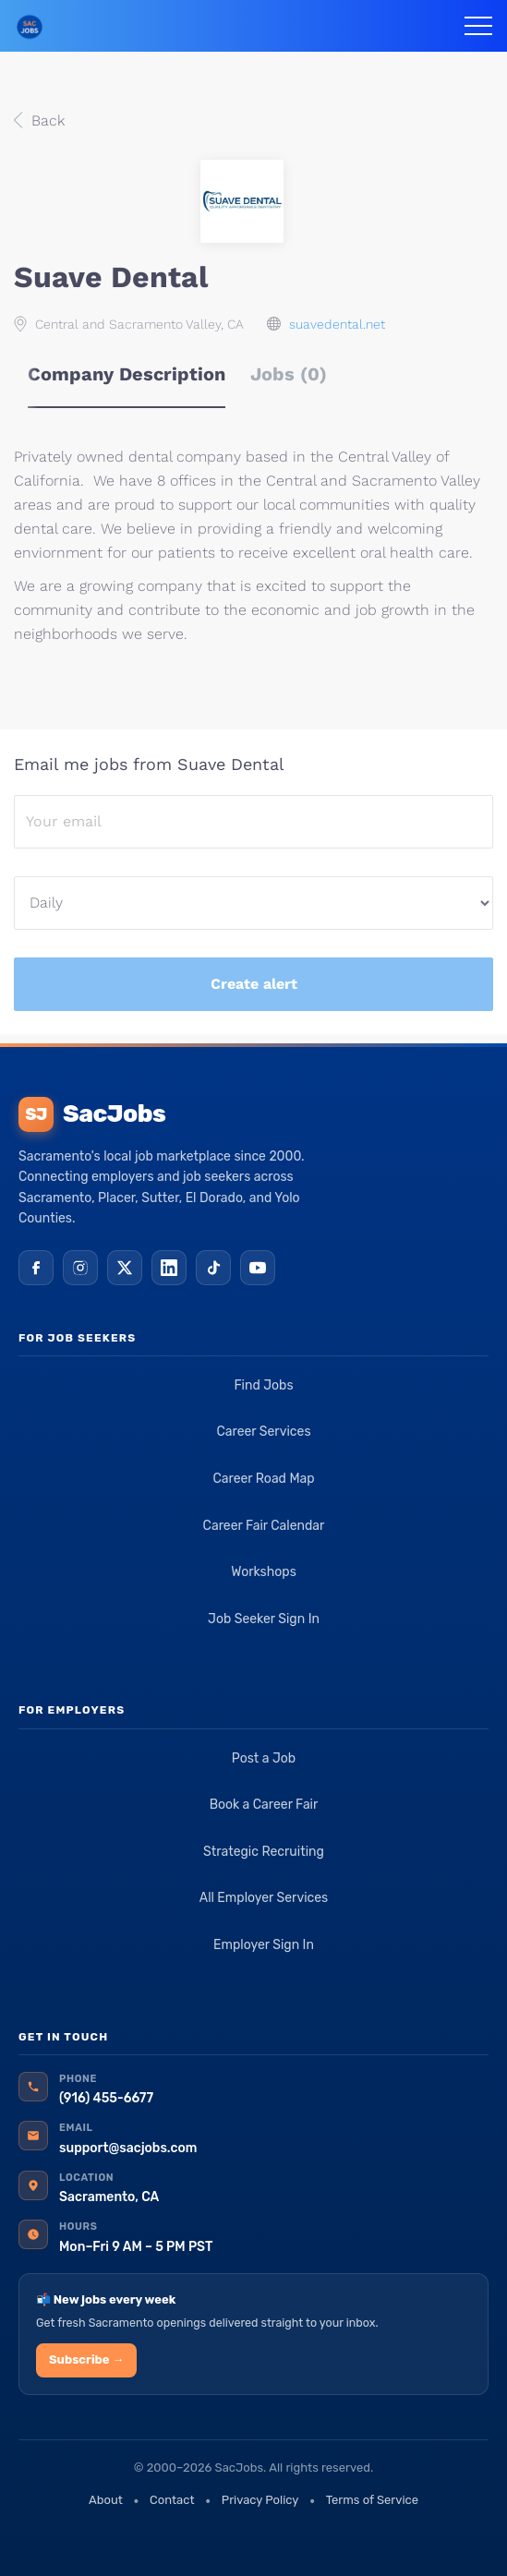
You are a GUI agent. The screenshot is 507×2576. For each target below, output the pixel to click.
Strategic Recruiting (263, 1852)
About (106, 2500)
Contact (172, 2500)
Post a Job (264, 1758)
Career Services (263, 1431)
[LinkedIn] (169, 1267)
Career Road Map (263, 1479)
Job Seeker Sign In (264, 1619)
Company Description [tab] (126, 374)
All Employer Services (264, 1898)
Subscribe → (86, 2359)
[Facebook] (36, 1267)
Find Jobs (263, 1385)
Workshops (263, 1572)
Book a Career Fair (264, 1804)
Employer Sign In (263, 1945)
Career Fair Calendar (264, 1526)
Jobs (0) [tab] (288, 374)
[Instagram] (80, 1267)
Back (46, 120)
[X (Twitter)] (124, 1267)
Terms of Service (372, 2500)
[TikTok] (213, 1267)
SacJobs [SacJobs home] (91, 1114)
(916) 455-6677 (106, 2098)
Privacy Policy (260, 2500)
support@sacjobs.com (128, 2148)
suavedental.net (337, 324)
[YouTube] (257, 1267)
